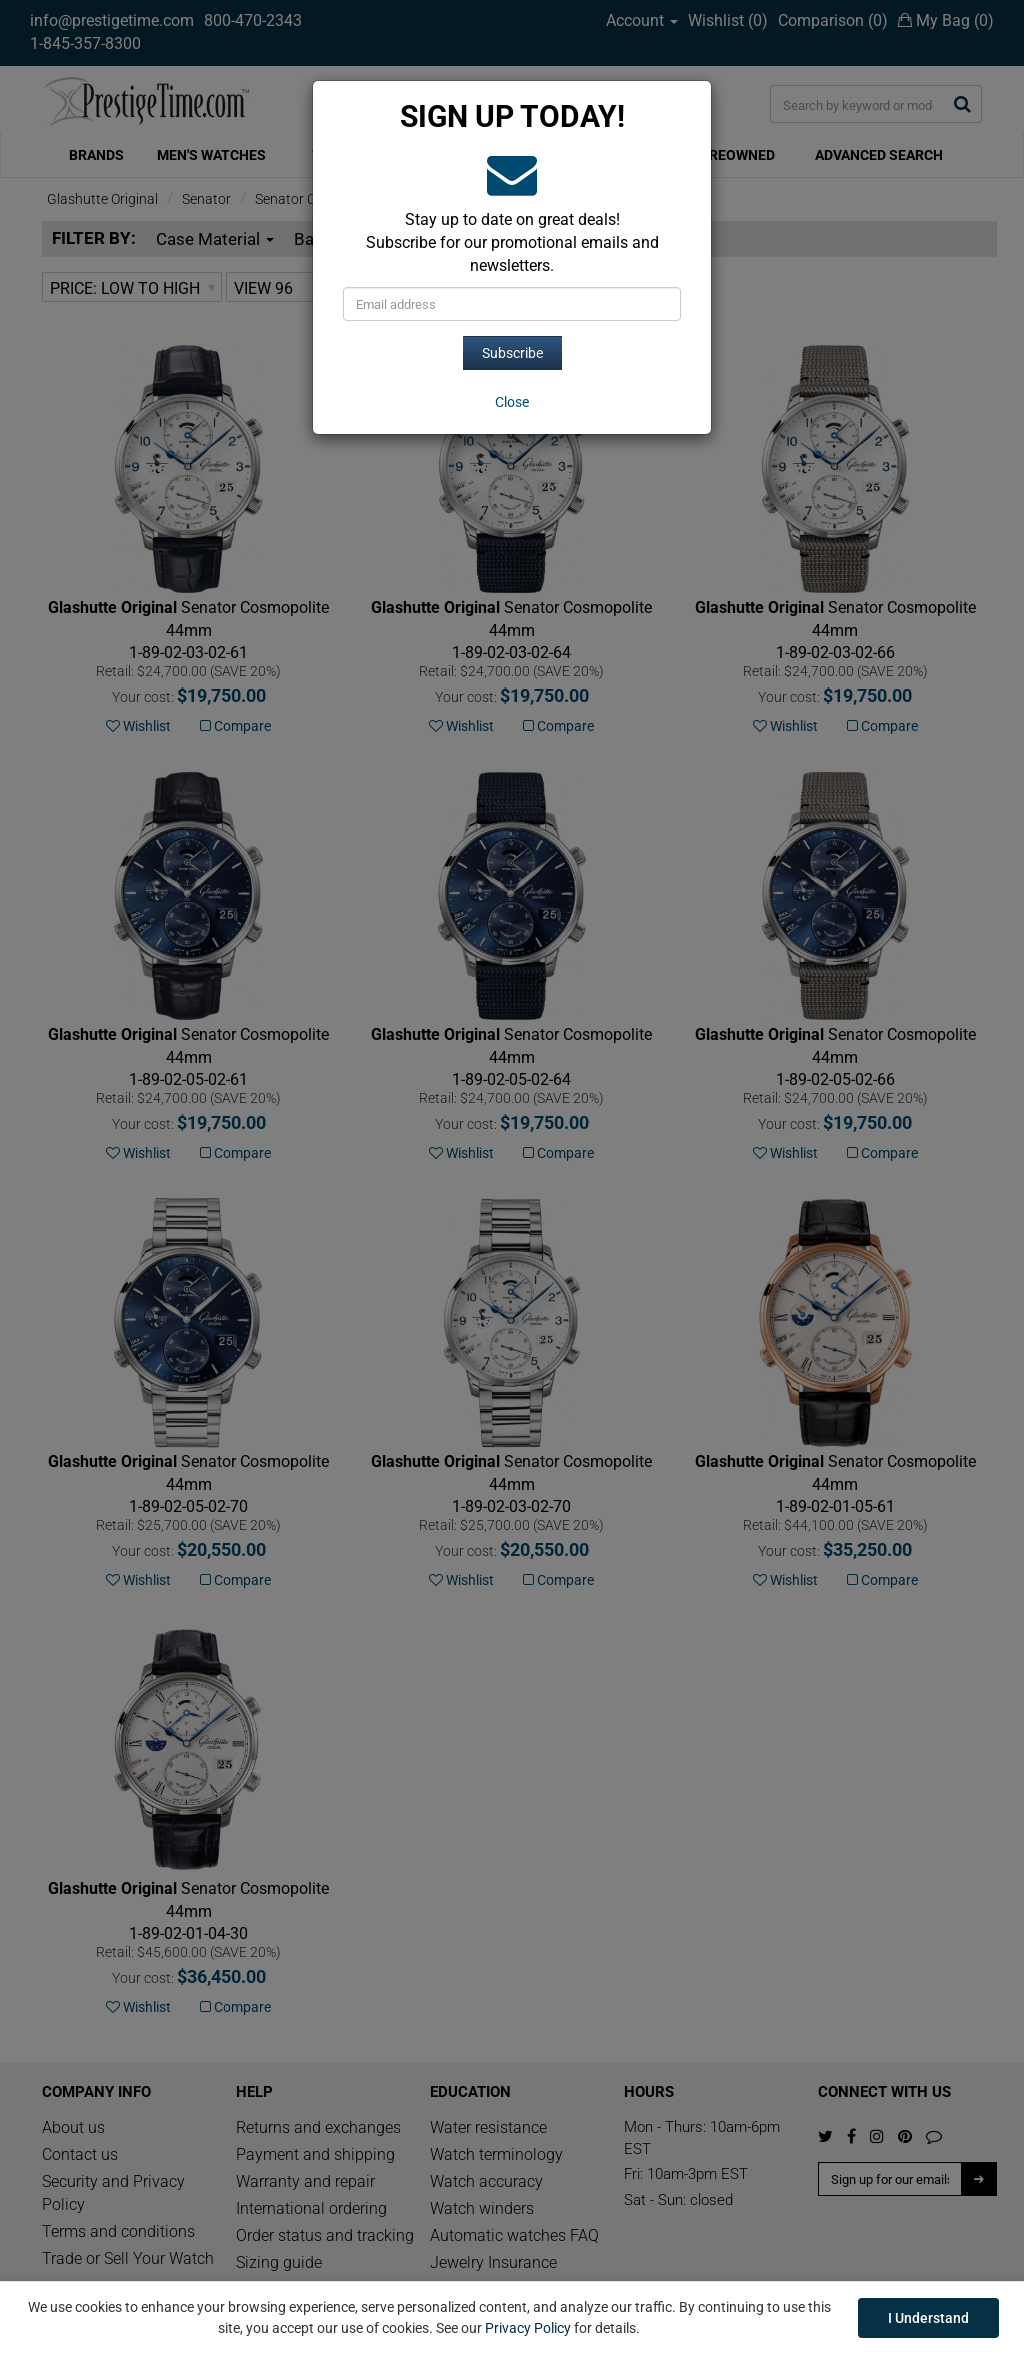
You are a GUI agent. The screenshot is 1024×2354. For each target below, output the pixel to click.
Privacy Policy (528, 2328)
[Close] (512, 402)
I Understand (928, 2318)
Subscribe (512, 353)
